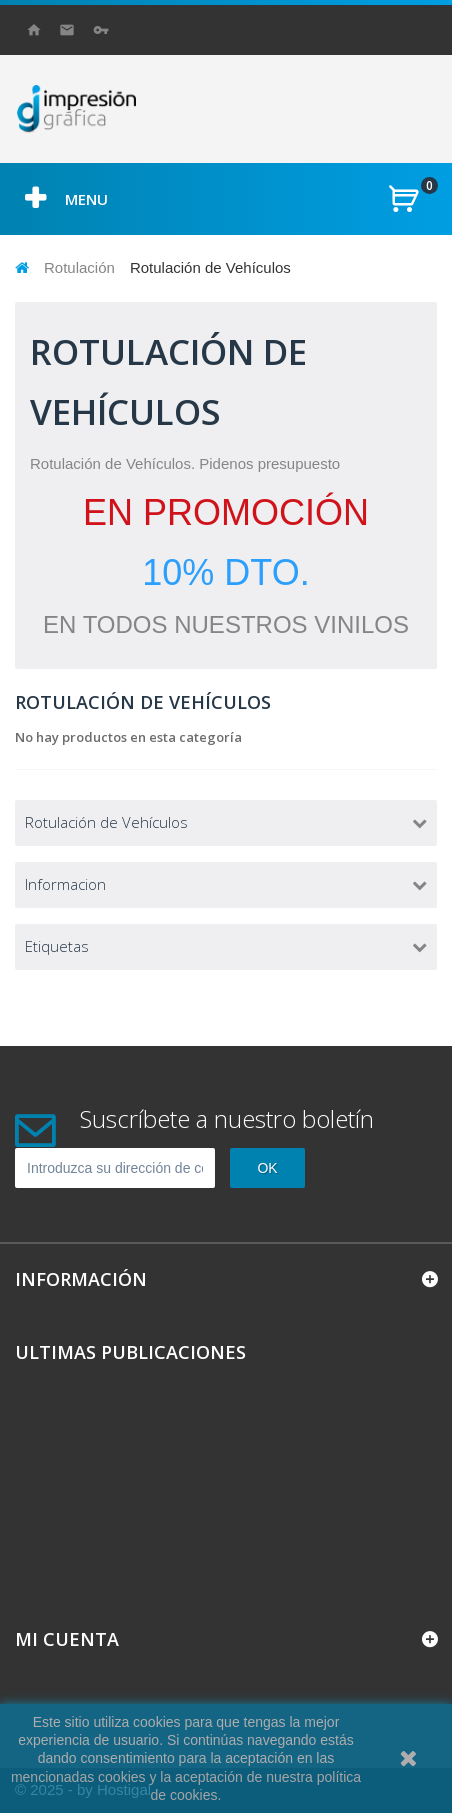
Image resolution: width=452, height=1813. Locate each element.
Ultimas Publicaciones (130, 1352)
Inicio (35, 30)
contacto (68, 30)
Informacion (65, 884)
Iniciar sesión (105, 30)
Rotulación (79, 267)
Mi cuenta (67, 1639)
